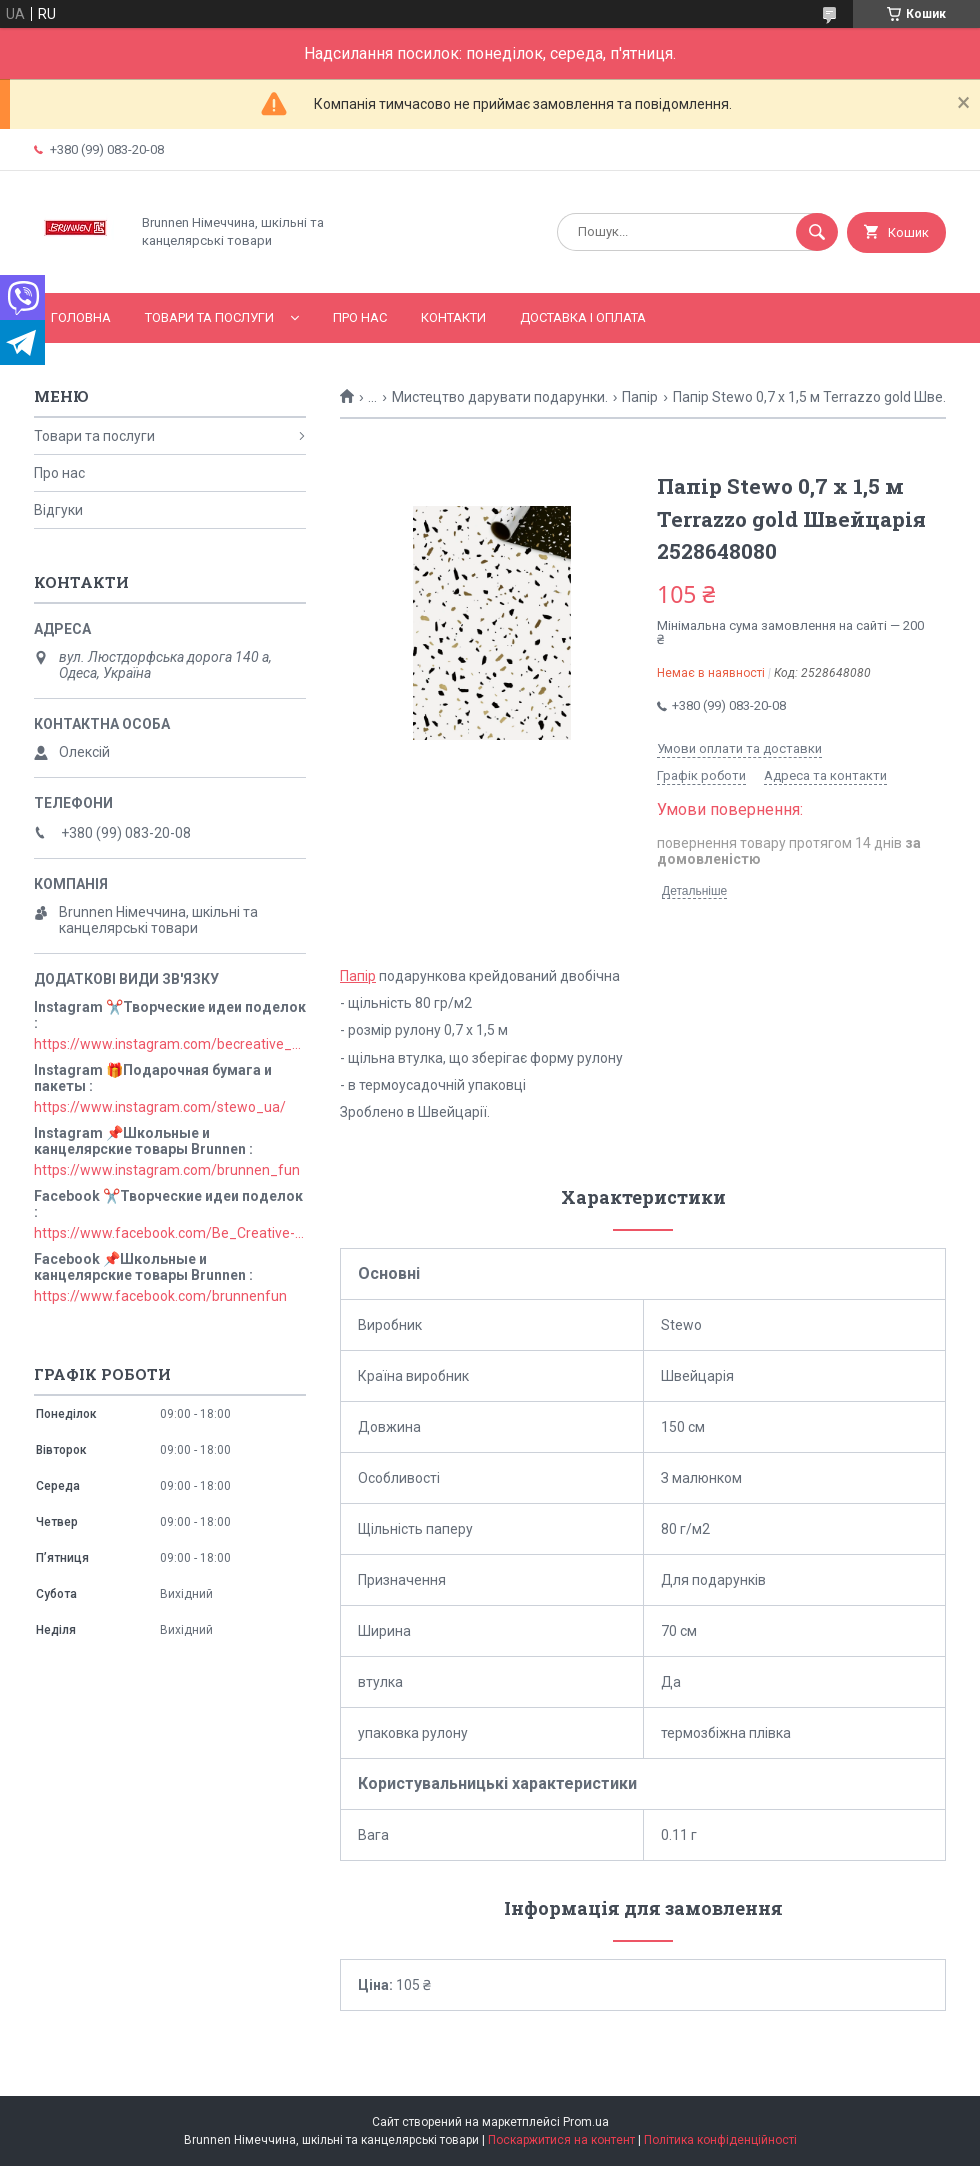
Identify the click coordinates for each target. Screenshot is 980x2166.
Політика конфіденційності (720, 2140)
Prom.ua (586, 2122)
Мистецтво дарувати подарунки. (500, 397)
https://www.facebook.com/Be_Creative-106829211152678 (170, 1233)
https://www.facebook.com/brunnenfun (160, 1296)
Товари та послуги (209, 317)
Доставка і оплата (583, 317)
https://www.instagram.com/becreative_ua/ (170, 1044)
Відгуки (58, 510)
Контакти (453, 317)
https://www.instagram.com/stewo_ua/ (160, 1107)
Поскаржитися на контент (561, 2140)
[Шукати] (817, 232)
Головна (81, 317)
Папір (640, 397)
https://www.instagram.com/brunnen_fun (167, 1170)
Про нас (360, 317)
